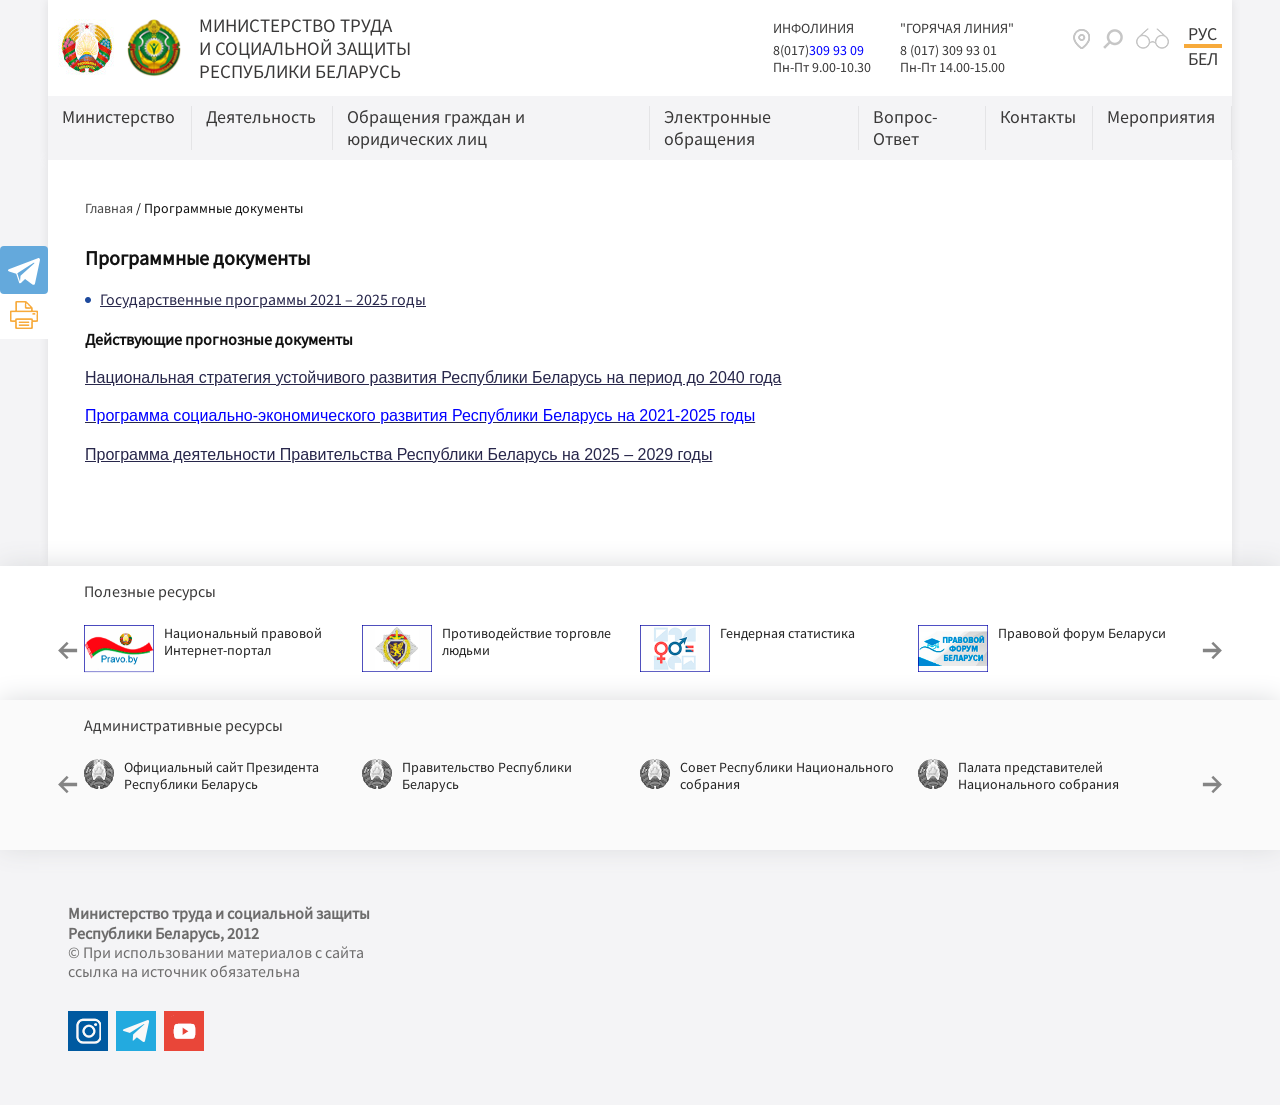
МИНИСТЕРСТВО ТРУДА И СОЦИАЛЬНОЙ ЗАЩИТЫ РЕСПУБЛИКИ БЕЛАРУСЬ (305, 48)
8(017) (791, 50)
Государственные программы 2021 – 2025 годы (263, 299)
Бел (1203, 59)
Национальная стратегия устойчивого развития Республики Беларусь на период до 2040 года (433, 377)
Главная (109, 208)
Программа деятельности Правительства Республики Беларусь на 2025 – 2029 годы (398, 454)
